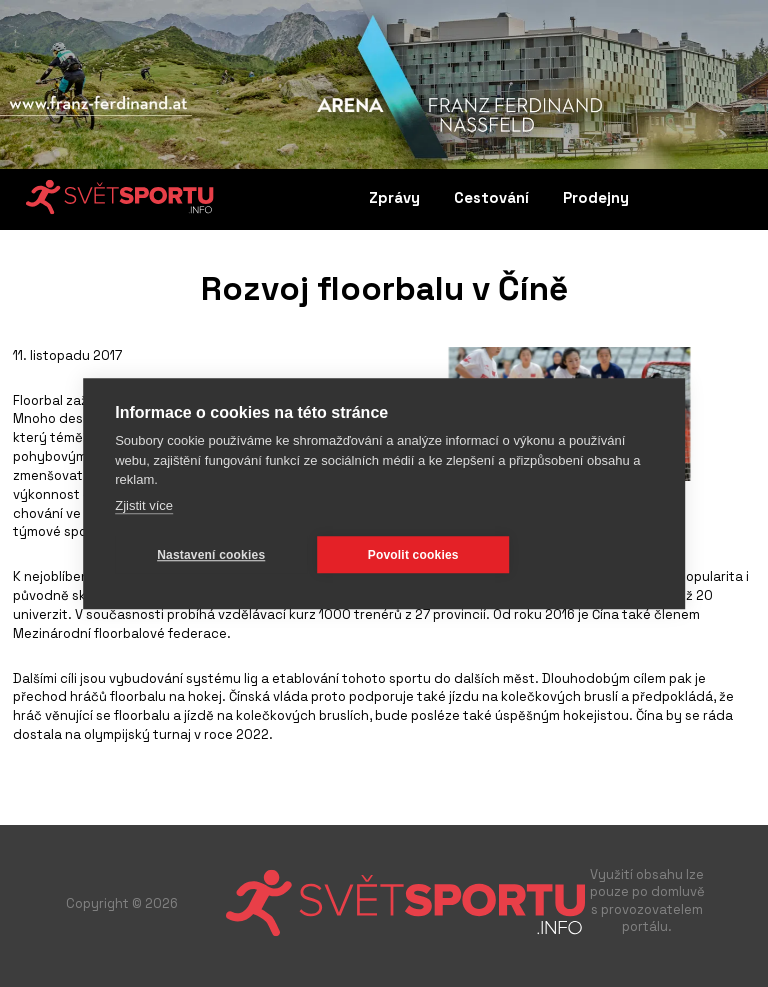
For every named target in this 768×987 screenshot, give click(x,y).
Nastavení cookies (211, 554)
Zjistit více (144, 504)
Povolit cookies (413, 554)
